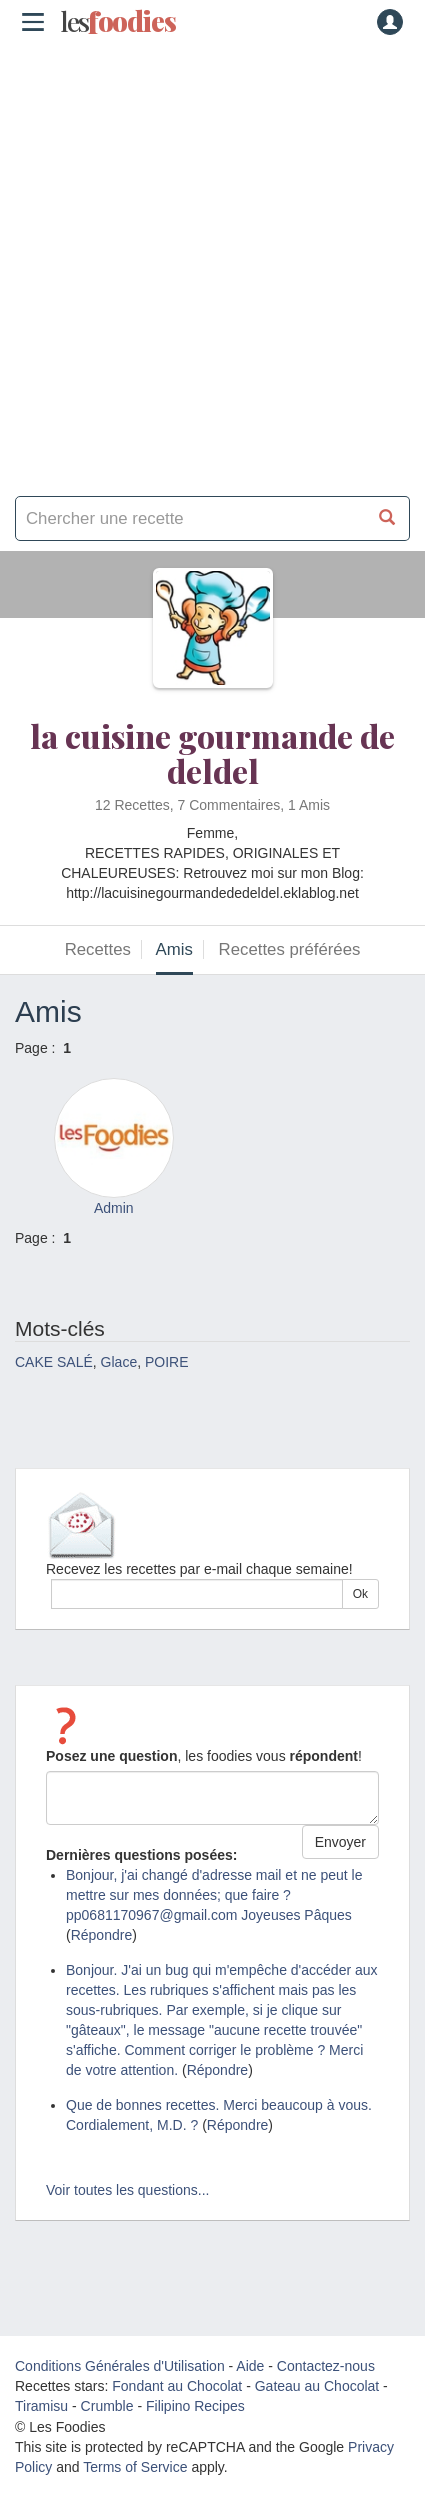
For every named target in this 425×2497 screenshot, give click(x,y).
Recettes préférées (290, 949)
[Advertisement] (212, 262)
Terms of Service (135, 2467)
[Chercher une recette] (387, 518)
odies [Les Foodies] (118, 22)
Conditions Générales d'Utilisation (120, 2366)
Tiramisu (41, 2406)
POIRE (167, 1362)
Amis (174, 949)
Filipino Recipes (195, 2406)
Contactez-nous (326, 2366)
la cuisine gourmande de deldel (212, 753)
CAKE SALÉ (54, 1362)
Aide (250, 2366)
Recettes (98, 949)
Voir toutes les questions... (127, 2190)
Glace (119, 1362)
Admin (114, 1208)
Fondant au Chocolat (177, 2386)
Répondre (102, 1935)
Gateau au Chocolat (317, 2386)
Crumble (107, 2406)
